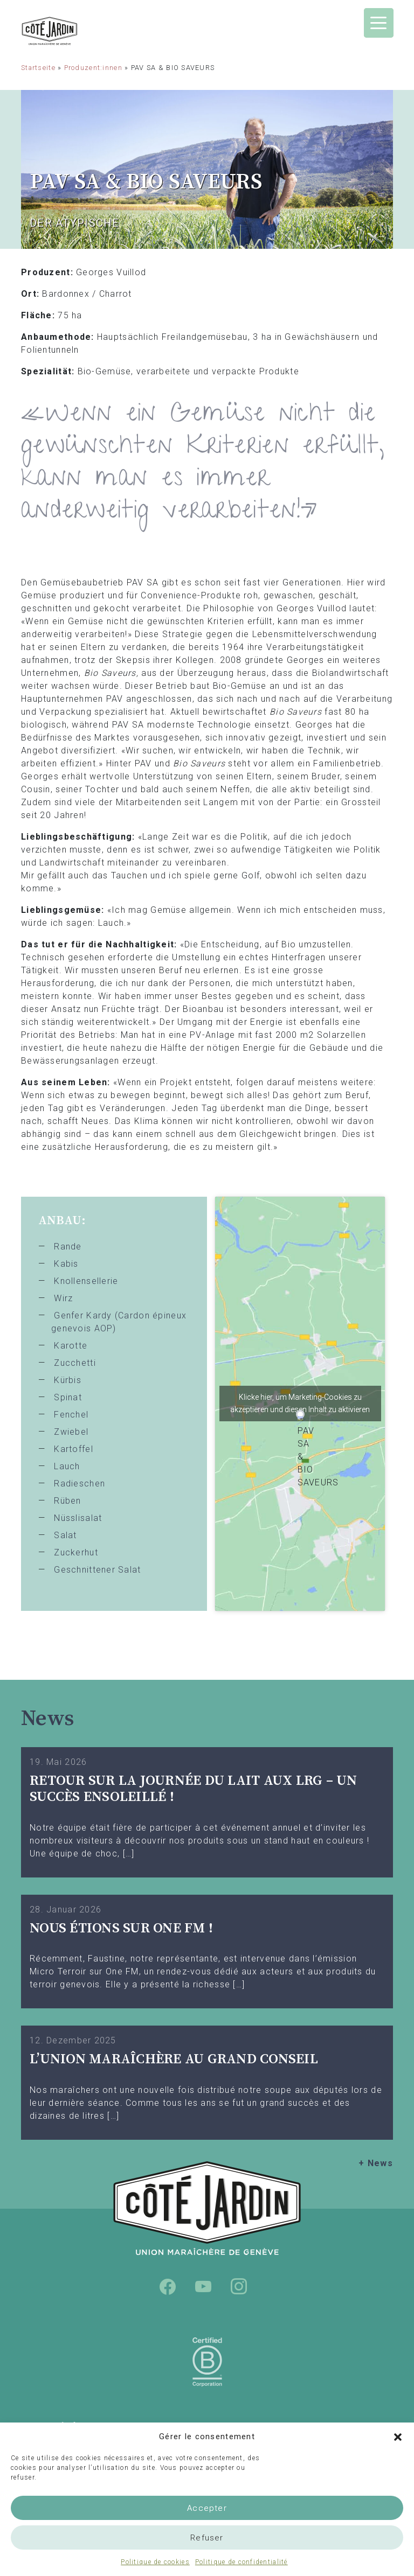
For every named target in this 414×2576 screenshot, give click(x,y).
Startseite (38, 68)
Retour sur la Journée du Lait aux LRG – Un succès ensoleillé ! (193, 1789)
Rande (67, 1246)
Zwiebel (71, 1432)
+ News (375, 2163)
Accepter (207, 2508)
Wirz (63, 1298)
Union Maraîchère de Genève (77, 31)
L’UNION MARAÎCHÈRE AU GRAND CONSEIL (174, 2059)
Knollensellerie (86, 1281)
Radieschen (79, 1483)
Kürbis (67, 1380)
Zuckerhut (76, 1552)
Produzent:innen (93, 68)
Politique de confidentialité (241, 2562)
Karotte (70, 1346)
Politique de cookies (155, 2562)
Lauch (67, 1466)
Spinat (68, 1397)
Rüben (67, 1501)
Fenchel (71, 1414)
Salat (65, 1535)
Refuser (206, 2538)
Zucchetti (75, 1363)
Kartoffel (73, 1449)
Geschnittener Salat (97, 1570)
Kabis (66, 1264)
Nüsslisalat (78, 1518)
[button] (397, 2436)
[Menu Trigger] (379, 23)
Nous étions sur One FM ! (121, 1928)
